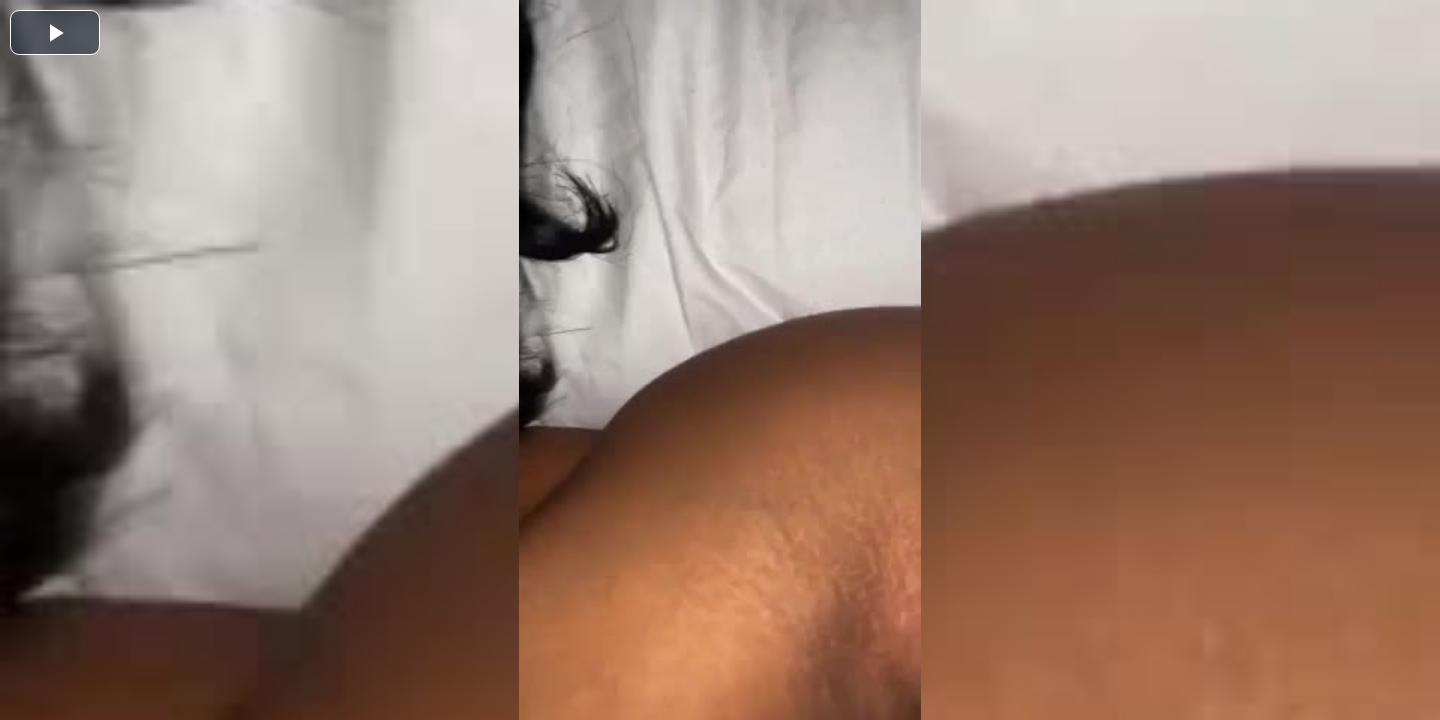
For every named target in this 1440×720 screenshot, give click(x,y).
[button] (55, 32)
